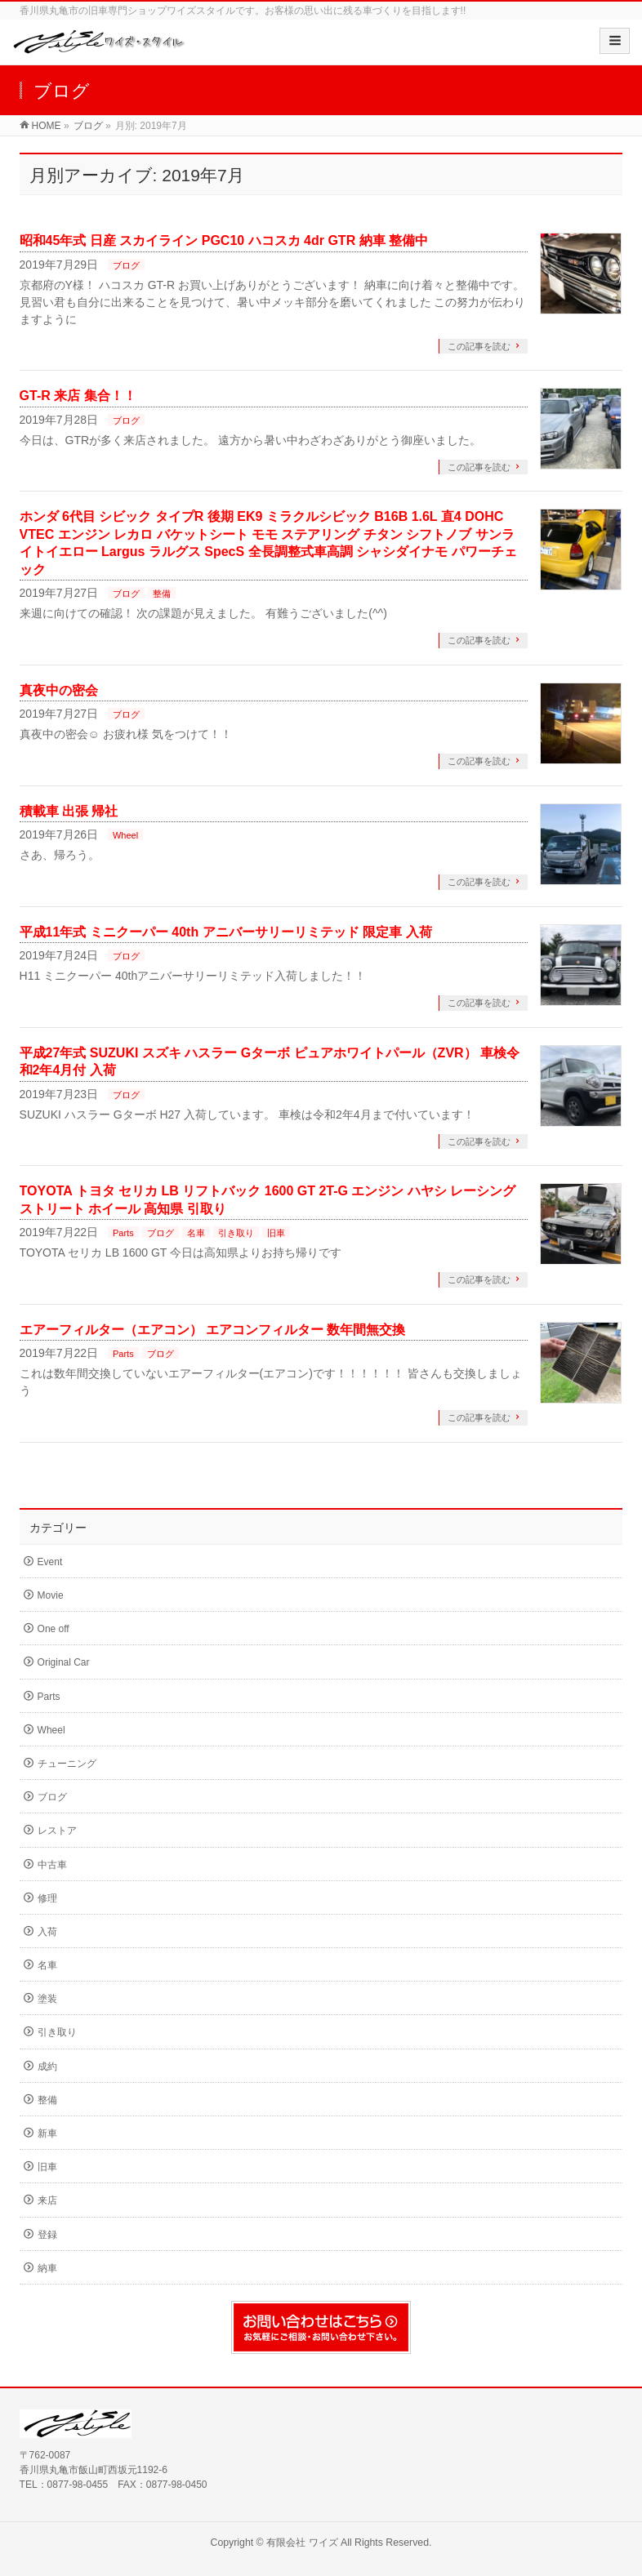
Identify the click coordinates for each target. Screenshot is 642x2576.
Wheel (125, 835)
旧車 (276, 1233)
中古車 (52, 1865)
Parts (123, 1233)
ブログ (126, 265)
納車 (47, 2268)
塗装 (47, 1998)
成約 (47, 2066)
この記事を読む (479, 346)
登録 (47, 2234)
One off (53, 1629)
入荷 (47, 1932)
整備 (162, 593)
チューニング (67, 1763)
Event (50, 1562)
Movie (51, 1595)
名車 (196, 1233)
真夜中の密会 (59, 690)
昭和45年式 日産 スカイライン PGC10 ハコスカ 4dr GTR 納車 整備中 (224, 240)
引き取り (236, 1233)
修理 (47, 1898)
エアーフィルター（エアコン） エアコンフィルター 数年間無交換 (213, 1330)
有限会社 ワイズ (301, 2542)
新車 (47, 2133)
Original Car (64, 1662)
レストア (57, 1830)
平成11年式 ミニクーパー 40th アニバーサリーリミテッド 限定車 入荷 (226, 932)
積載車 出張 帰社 (69, 811)
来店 (47, 2200)
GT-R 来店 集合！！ (78, 396)
